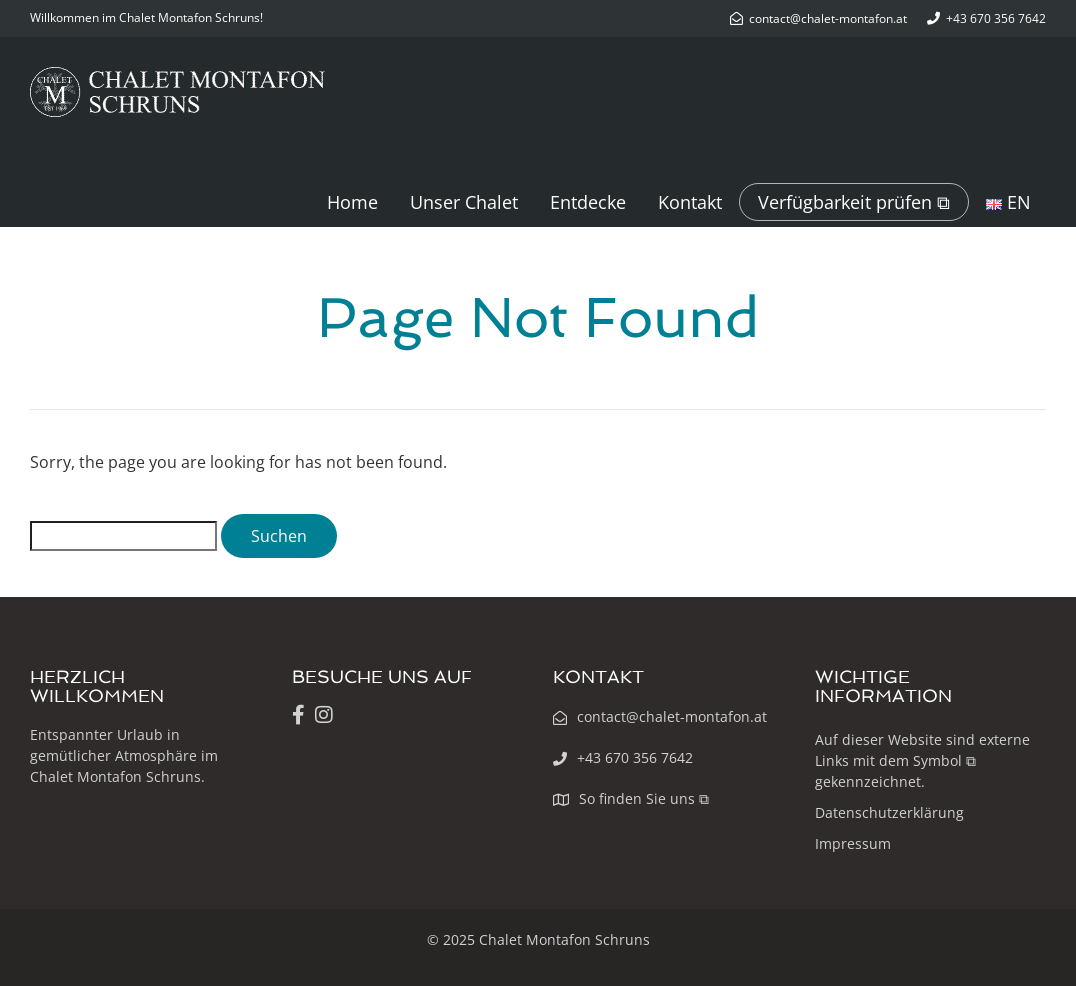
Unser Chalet (464, 202)
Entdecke (588, 202)
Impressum (853, 843)
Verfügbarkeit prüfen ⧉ (854, 202)
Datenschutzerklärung (889, 812)
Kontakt (690, 202)
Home (352, 202)
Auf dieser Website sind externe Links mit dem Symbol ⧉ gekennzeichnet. (922, 760)
